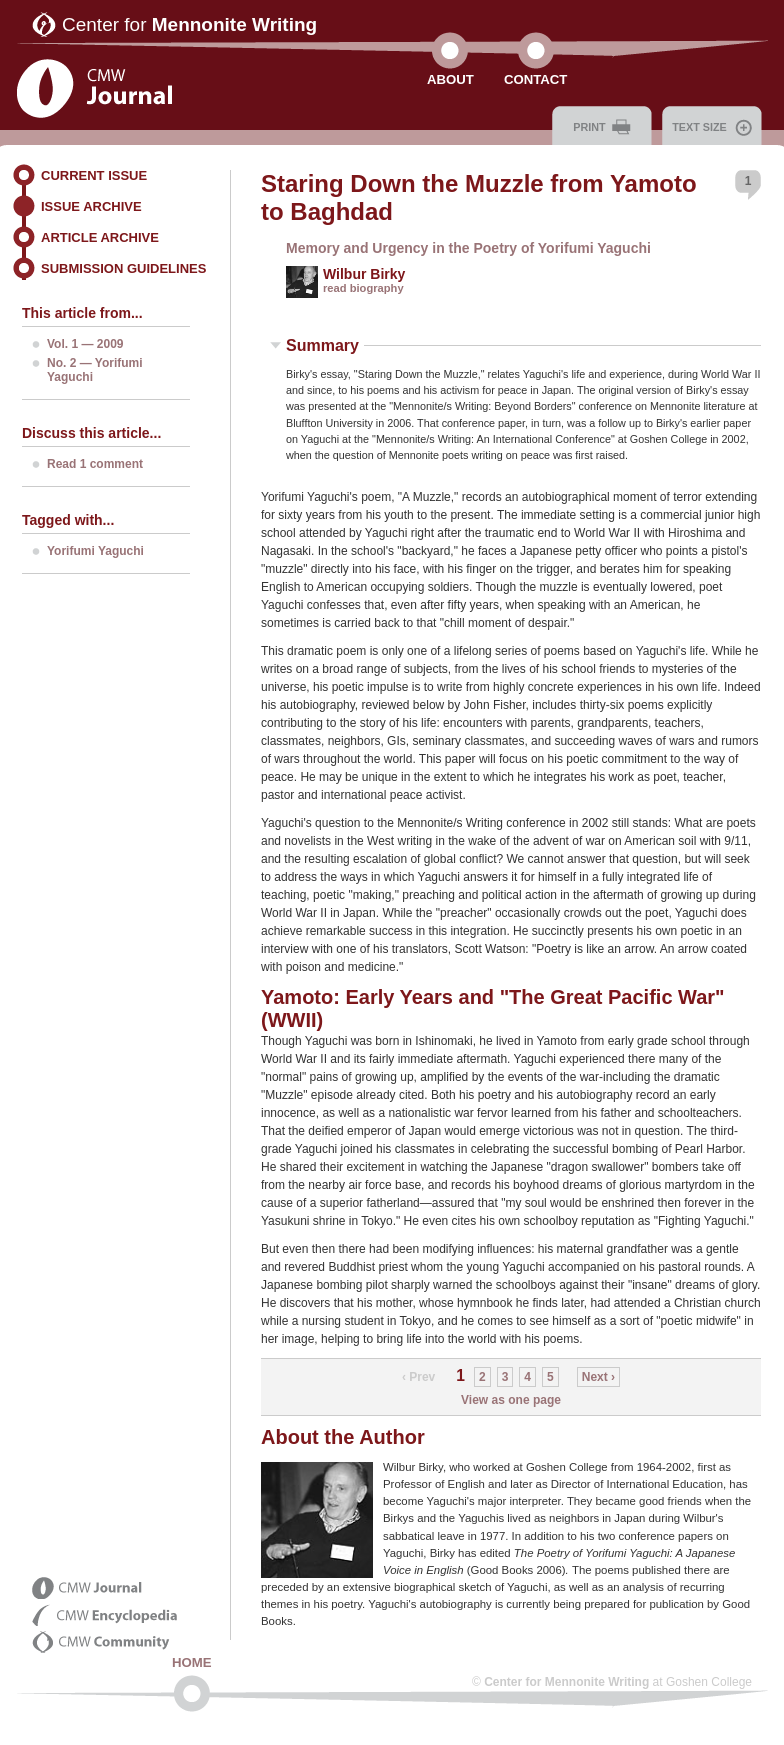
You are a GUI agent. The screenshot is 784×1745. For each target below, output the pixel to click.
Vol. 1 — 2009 (85, 344)
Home (192, 1662)
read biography (363, 288)
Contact (535, 79)
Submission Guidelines (123, 268)
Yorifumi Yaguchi (95, 551)
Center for (189, 24)
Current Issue (94, 175)
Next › (598, 1377)
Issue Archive (91, 206)
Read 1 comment (95, 464)
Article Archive (100, 237)
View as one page (511, 1400)
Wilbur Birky (364, 274)
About (450, 79)
